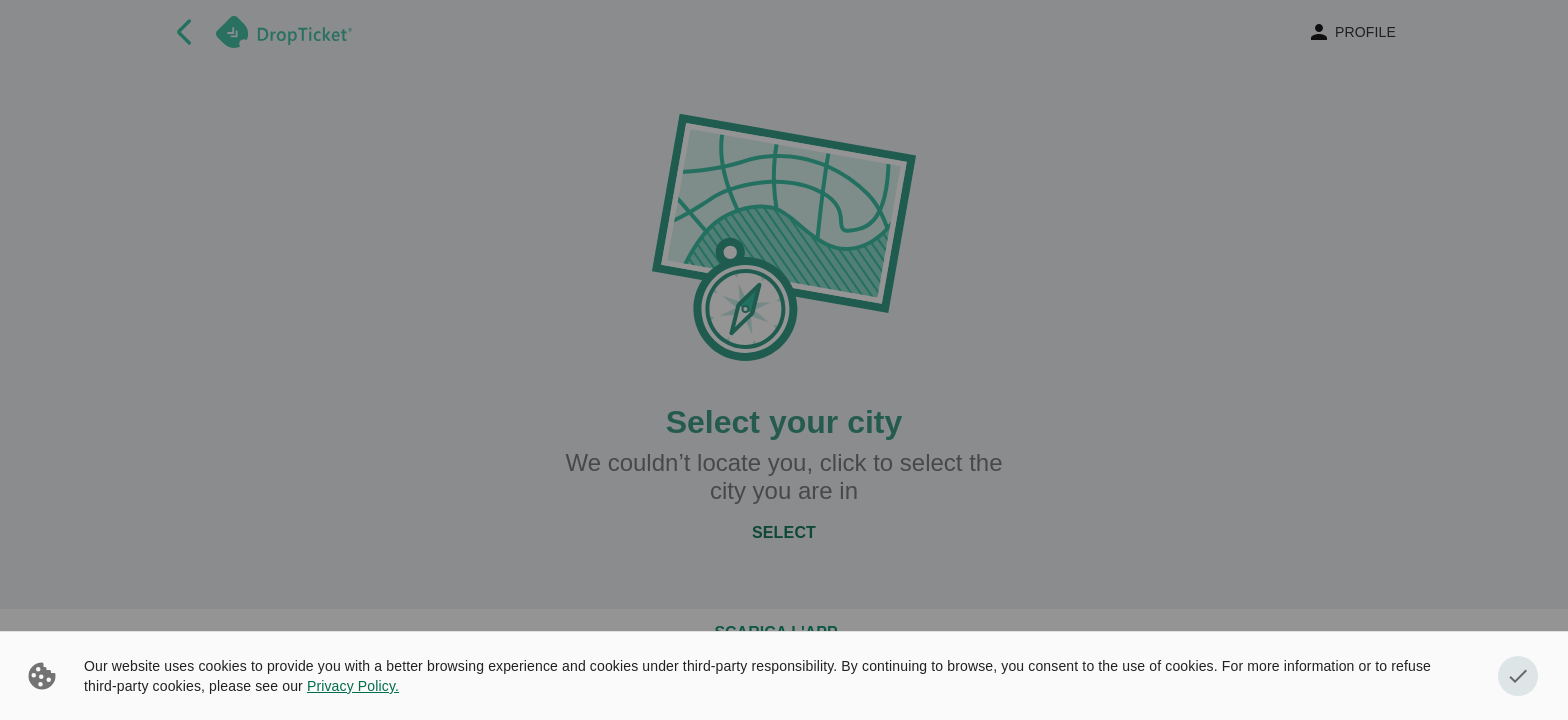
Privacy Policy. (353, 686)
